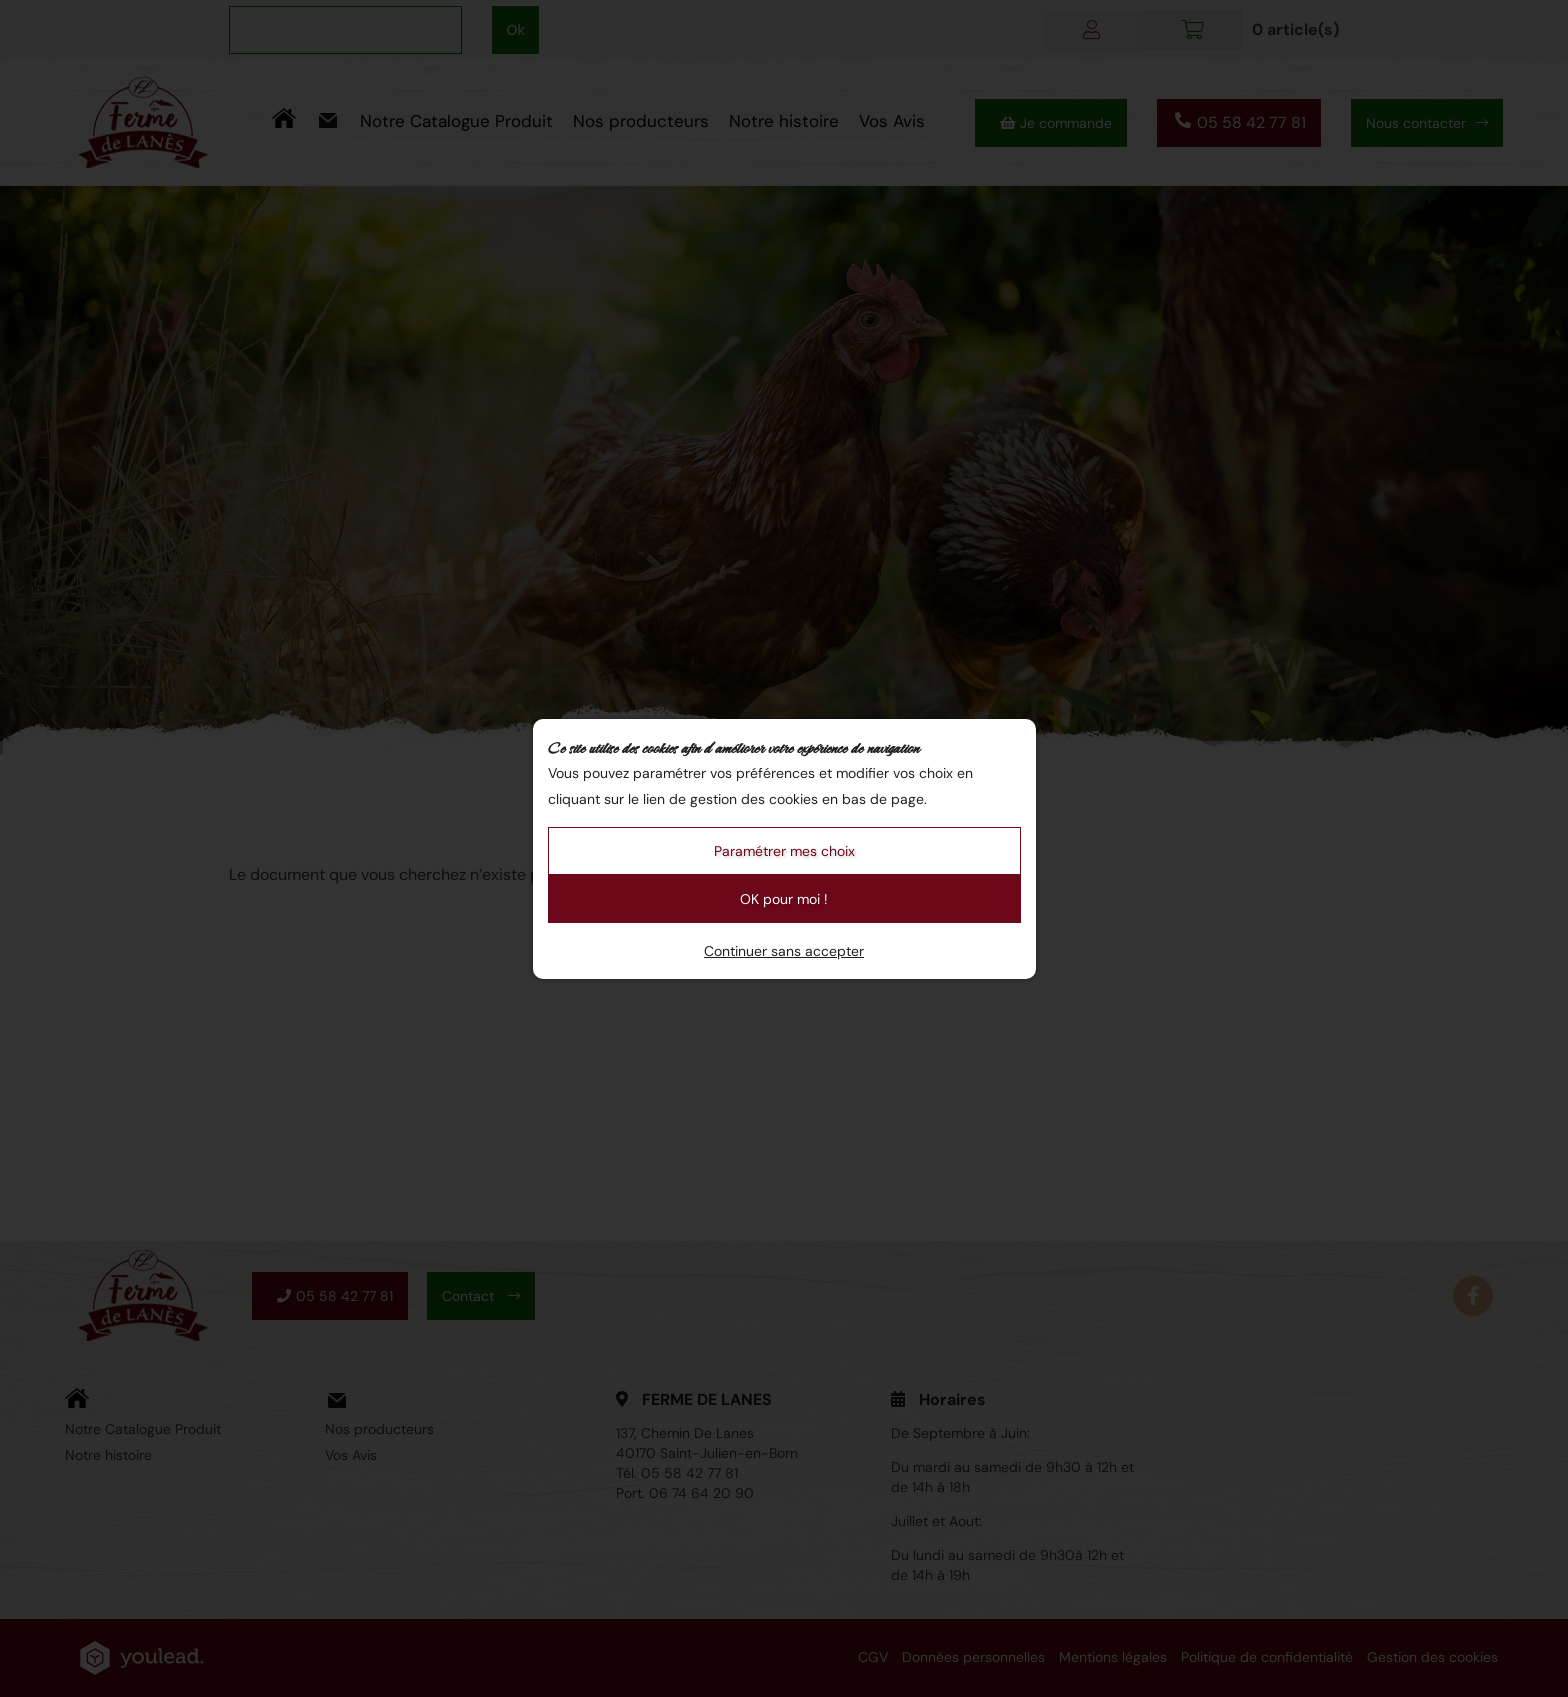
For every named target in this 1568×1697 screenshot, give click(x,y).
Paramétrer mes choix (784, 851)
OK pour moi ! (784, 899)
